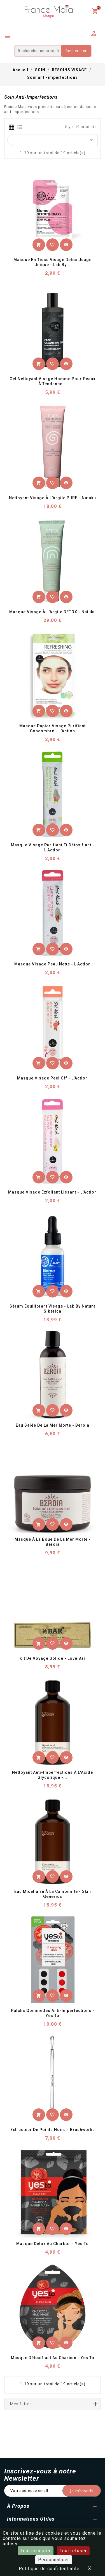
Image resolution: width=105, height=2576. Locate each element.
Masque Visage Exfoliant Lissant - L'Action (52, 1192)
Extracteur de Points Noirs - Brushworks (52, 2129)
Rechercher (76, 51)
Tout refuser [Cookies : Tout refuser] (73, 2550)
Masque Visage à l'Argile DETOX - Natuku (52, 612)
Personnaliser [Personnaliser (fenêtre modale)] (53, 2559)
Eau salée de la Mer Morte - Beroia (52, 1425)
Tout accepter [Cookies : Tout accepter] (35, 2550)
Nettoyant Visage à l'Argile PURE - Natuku (52, 498)
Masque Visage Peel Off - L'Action (52, 1078)
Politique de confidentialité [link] (49, 2568)
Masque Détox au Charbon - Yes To (52, 2243)
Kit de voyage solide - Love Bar (53, 1658)
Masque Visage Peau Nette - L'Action (52, 964)
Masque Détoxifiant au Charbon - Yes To (52, 2357)
